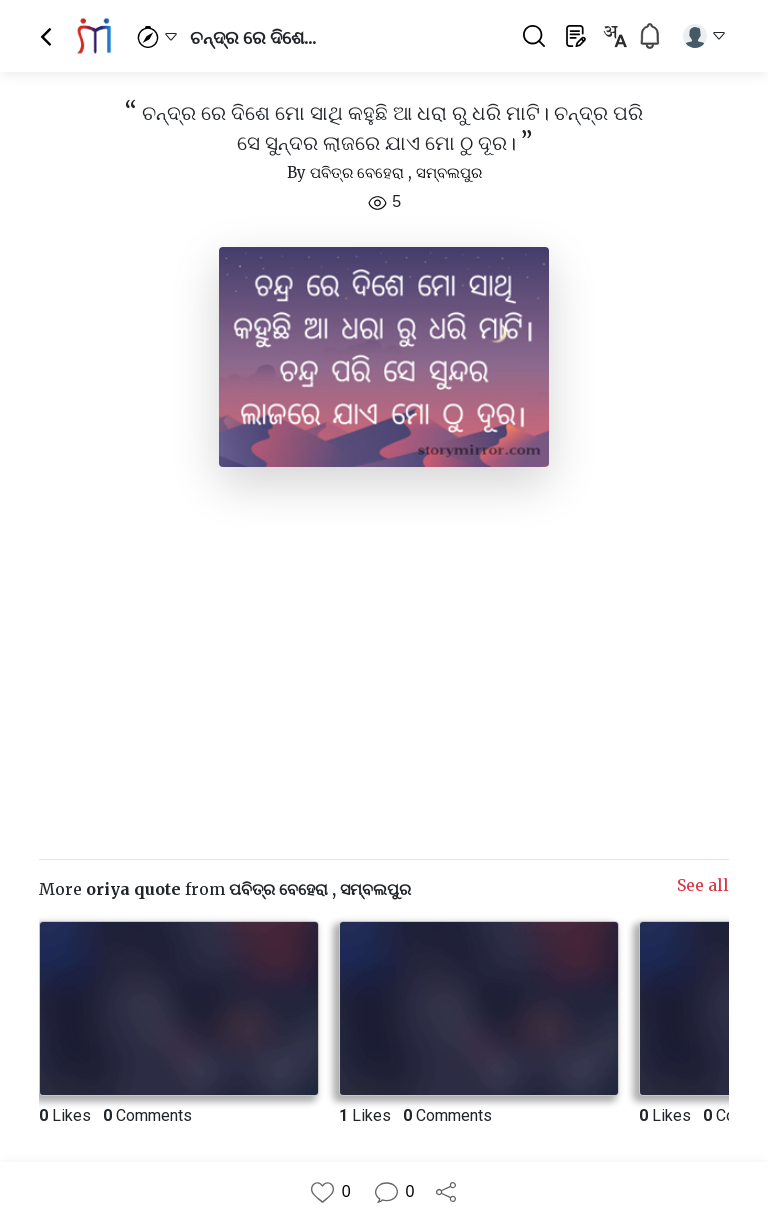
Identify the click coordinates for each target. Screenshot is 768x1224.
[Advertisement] (384, 655)
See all (703, 885)
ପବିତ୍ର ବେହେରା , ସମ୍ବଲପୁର (396, 172)
